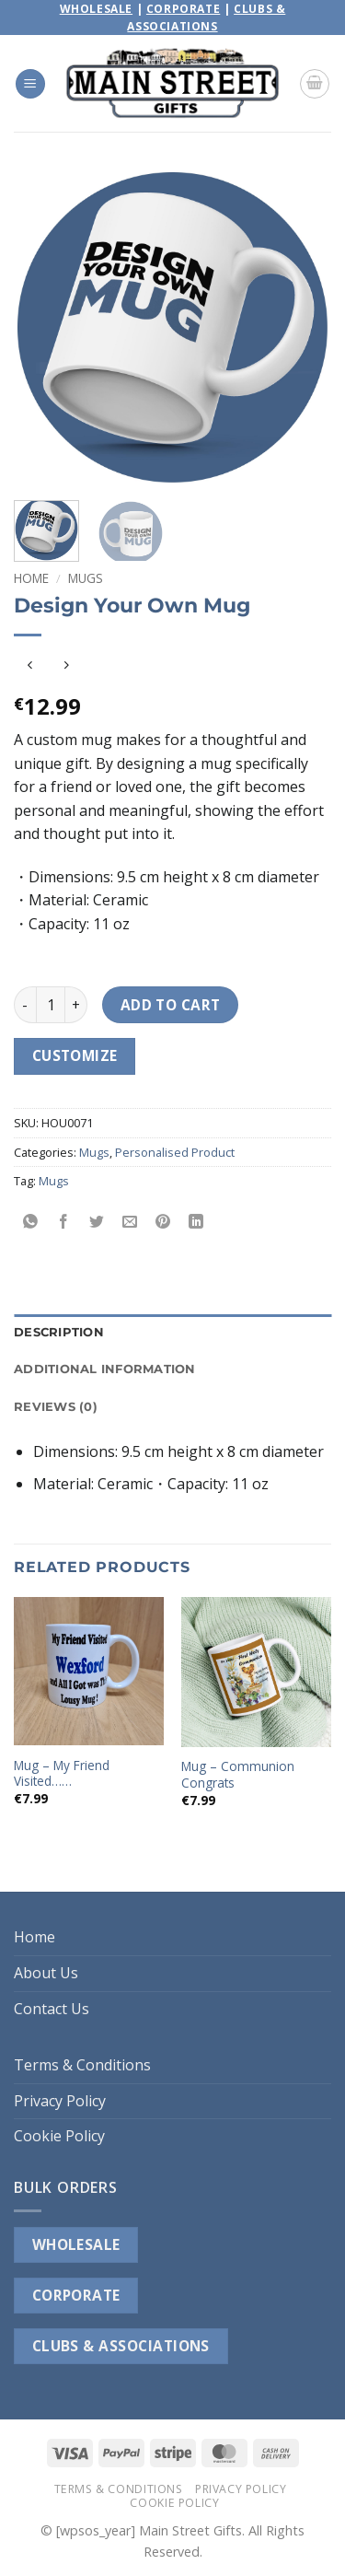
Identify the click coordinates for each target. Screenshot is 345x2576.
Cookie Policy (59, 2136)
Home (31, 578)
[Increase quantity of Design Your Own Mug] (76, 1004)
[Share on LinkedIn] (196, 1222)
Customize (75, 1055)
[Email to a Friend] (130, 1222)
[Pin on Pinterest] (163, 1222)
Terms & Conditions (82, 2065)
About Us (46, 1973)
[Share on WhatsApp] (31, 1222)
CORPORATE (76, 2295)
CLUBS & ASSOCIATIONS (121, 2346)
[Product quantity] (50, 1004)
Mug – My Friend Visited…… (61, 1773)
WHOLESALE (76, 2244)
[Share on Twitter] (97, 1222)
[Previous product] (66, 665)
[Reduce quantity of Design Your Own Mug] (25, 1004)
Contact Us (51, 2009)
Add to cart (171, 1005)
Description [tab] (59, 1332)
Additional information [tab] (105, 1369)
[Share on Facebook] (64, 1222)
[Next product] (30, 665)
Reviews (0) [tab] (56, 1407)
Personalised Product (175, 1152)
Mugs (85, 578)
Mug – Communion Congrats (237, 1774)
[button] (30, 84)
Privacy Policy (60, 2101)
